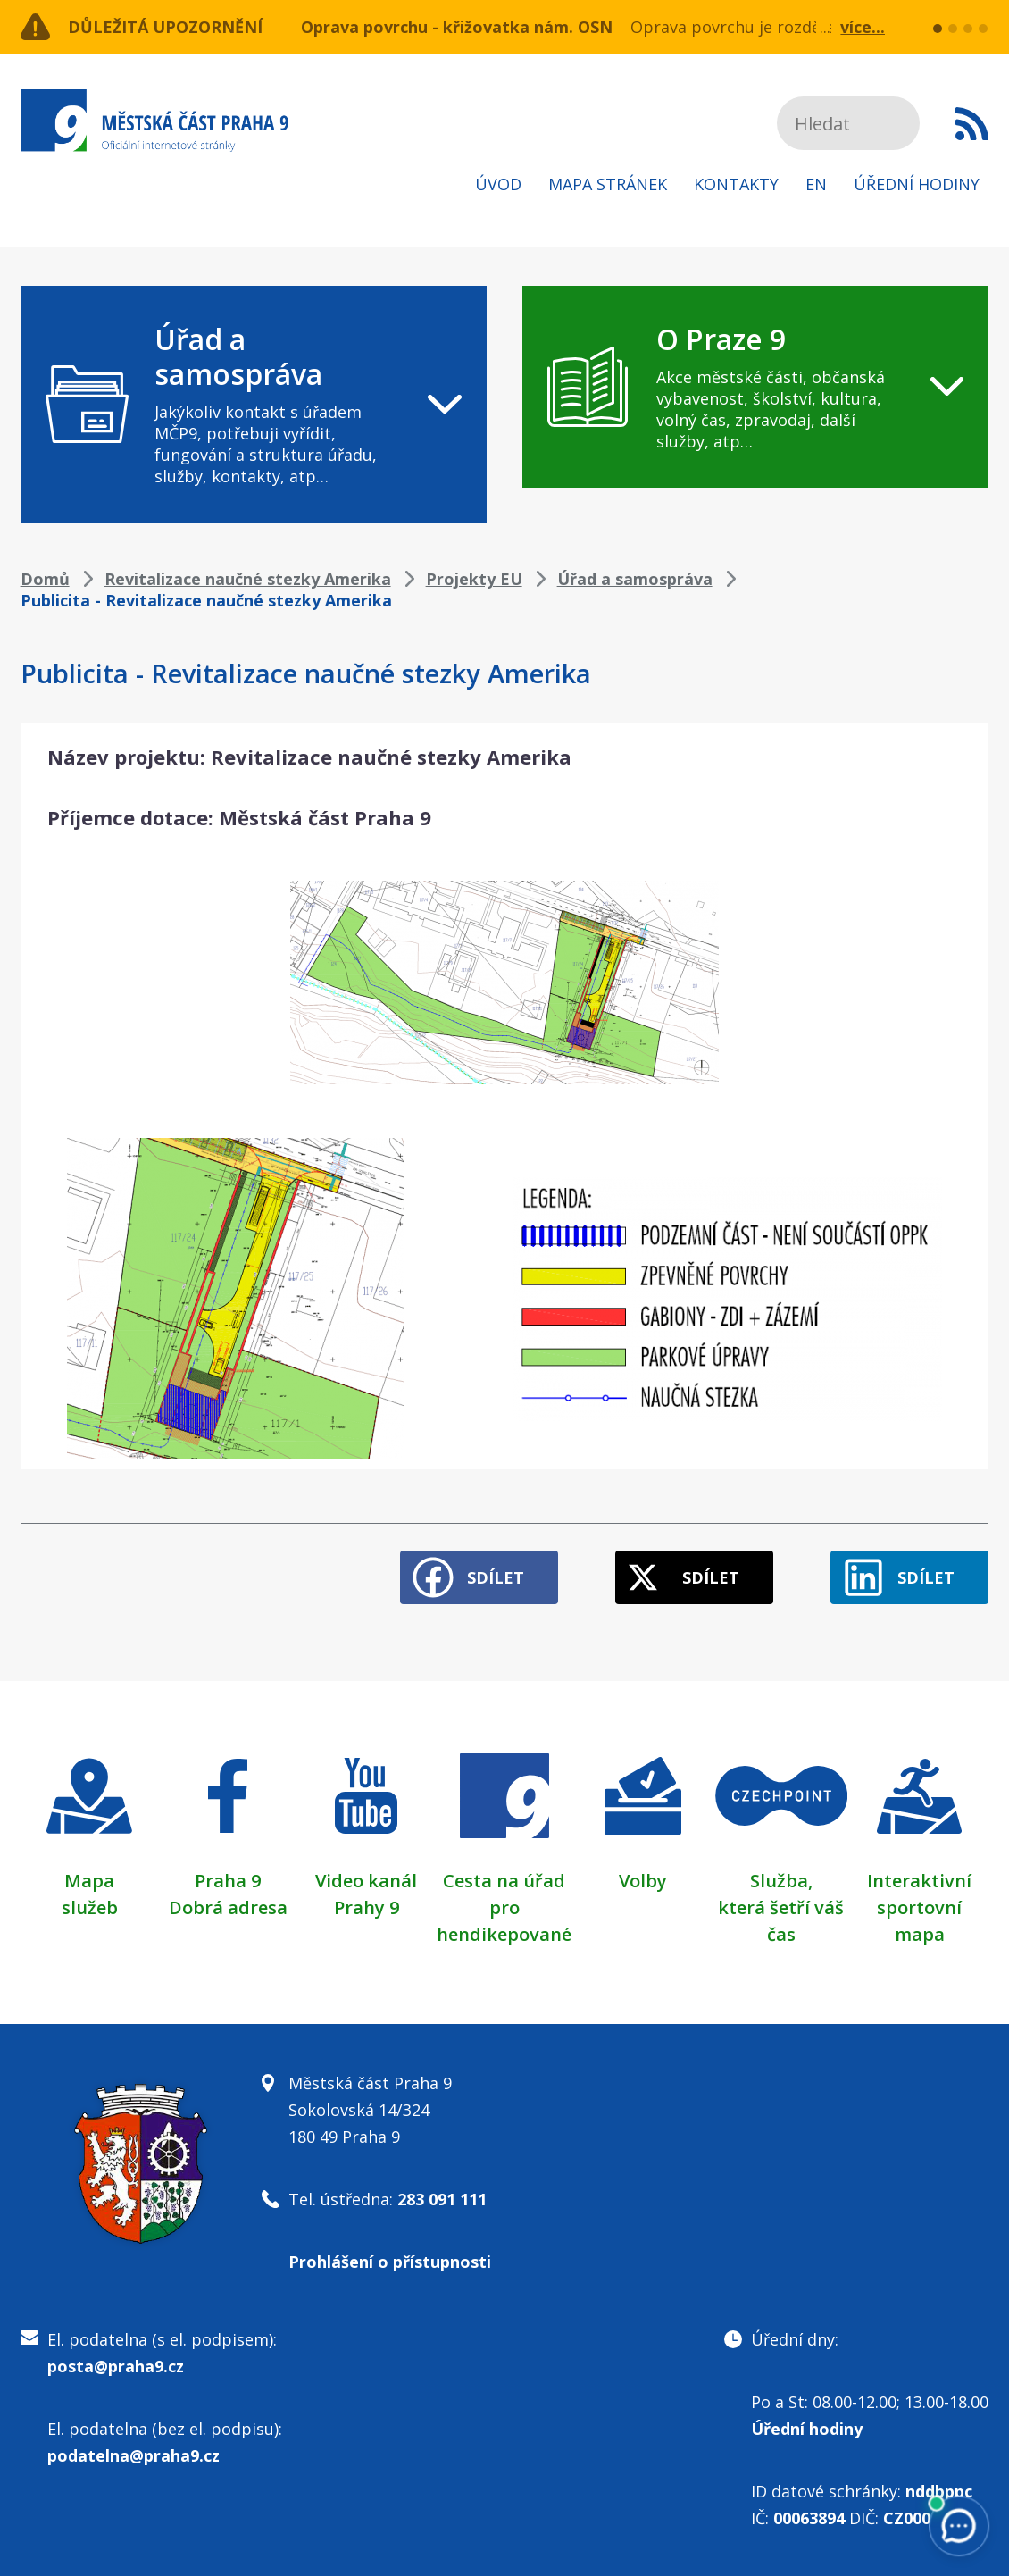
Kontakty (736, 184)
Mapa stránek (607, 184)
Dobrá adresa (228, 1907)
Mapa (89, 1881)
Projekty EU (474, 579)
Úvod (498, 184)
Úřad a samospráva (635, 579)
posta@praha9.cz (115, 2366)
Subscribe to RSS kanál (971, 123)
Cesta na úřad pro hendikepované (504, 1907)
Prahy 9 (366, 1907)
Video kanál (366, 1881)
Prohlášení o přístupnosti (389, 2261)
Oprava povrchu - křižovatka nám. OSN (457, 27)
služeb (90, 1907)
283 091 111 (442, 2199)
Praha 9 (228, 1881)
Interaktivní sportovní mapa (919, 1907)
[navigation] (254, 404)
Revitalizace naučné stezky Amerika (247, 579)
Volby (643, 1881)
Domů (45, 579)
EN (816, 184)
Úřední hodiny (917, 184)
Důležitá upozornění (165, 27)
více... (862, 27)
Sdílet (495, 1577)
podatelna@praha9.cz (133, 2455)
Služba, (781, 1881)
